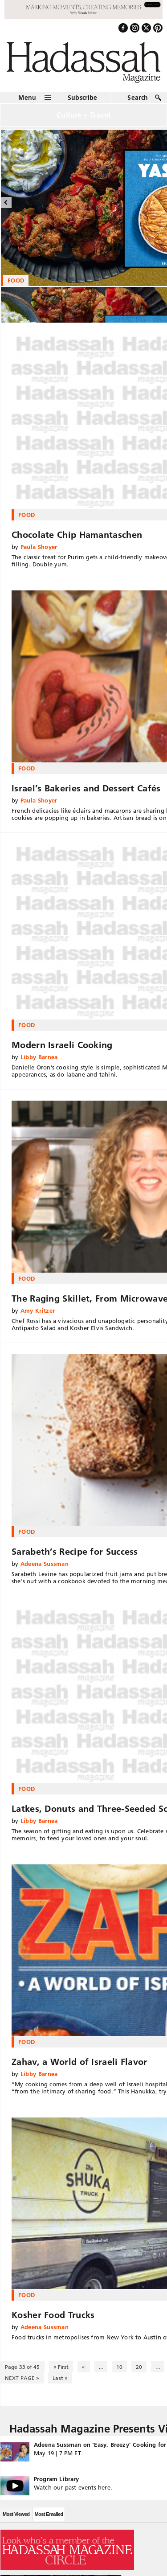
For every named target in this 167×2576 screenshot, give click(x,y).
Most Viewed (16, 2514)
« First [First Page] (61, 2366)
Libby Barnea (39, 1057)
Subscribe (83, 98)
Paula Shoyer (38, 546)
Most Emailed (48, 2514)
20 (139, 2366)
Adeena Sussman (44, 1563)
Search (137, 98)
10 (119, 2366)
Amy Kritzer (37, 1310)
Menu (27, 98)
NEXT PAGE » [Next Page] (22, 2378)
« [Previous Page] (83, 2366)
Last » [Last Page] (60, 2378)
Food (26, 514)
